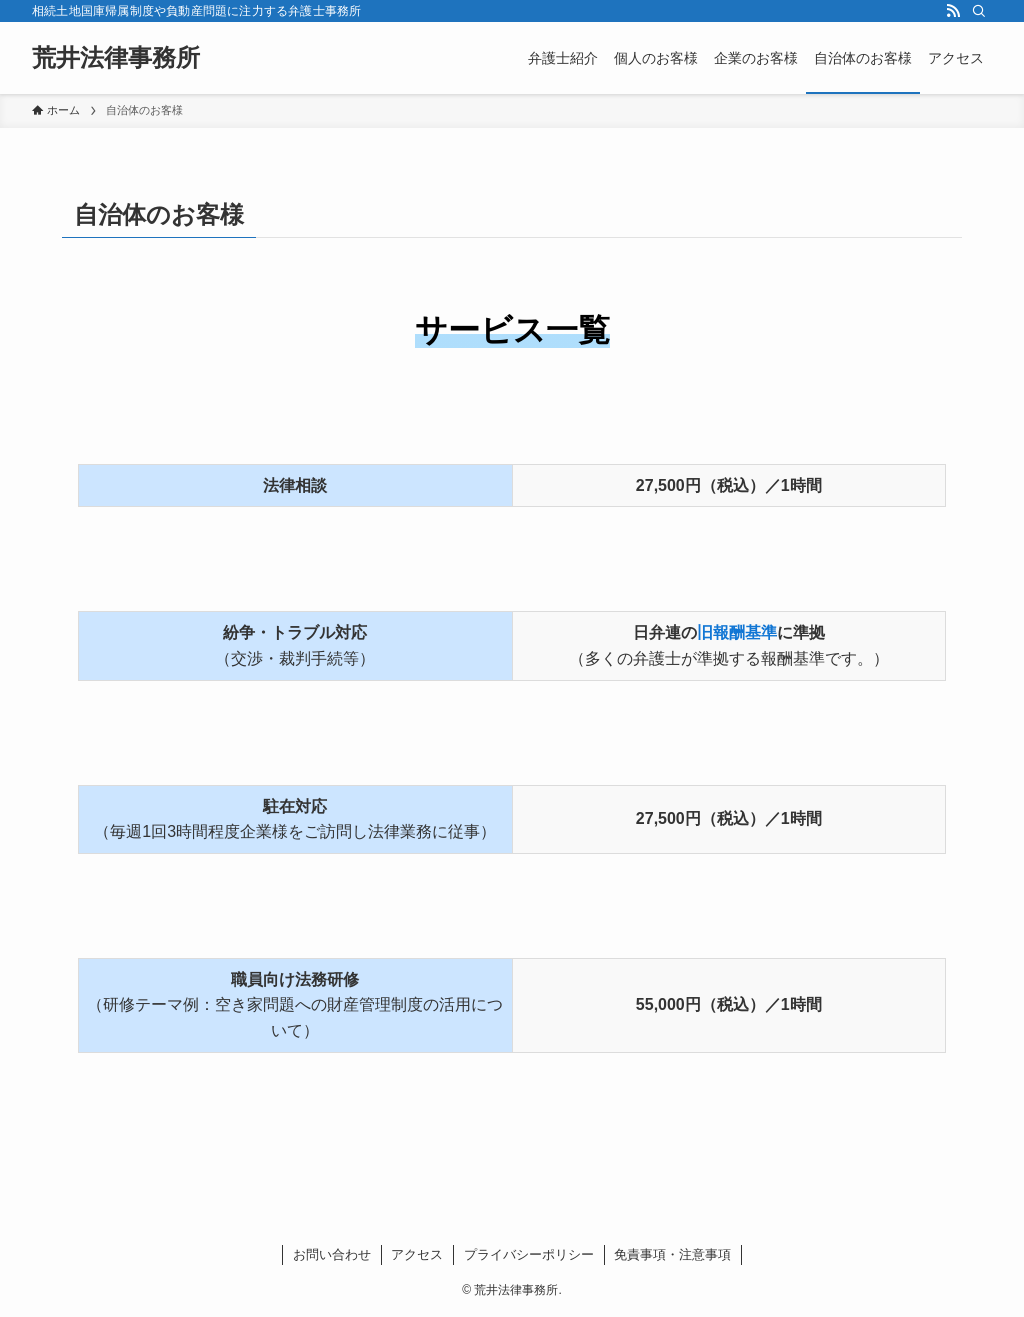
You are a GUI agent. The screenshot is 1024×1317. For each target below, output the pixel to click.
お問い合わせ (332, 1254)
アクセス (417, 1254)
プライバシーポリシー (529, 1254)
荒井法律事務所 (116, 58)
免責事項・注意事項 (672, 1254)
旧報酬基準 (737, 632)
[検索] (979, 11)
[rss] (953, 11)
